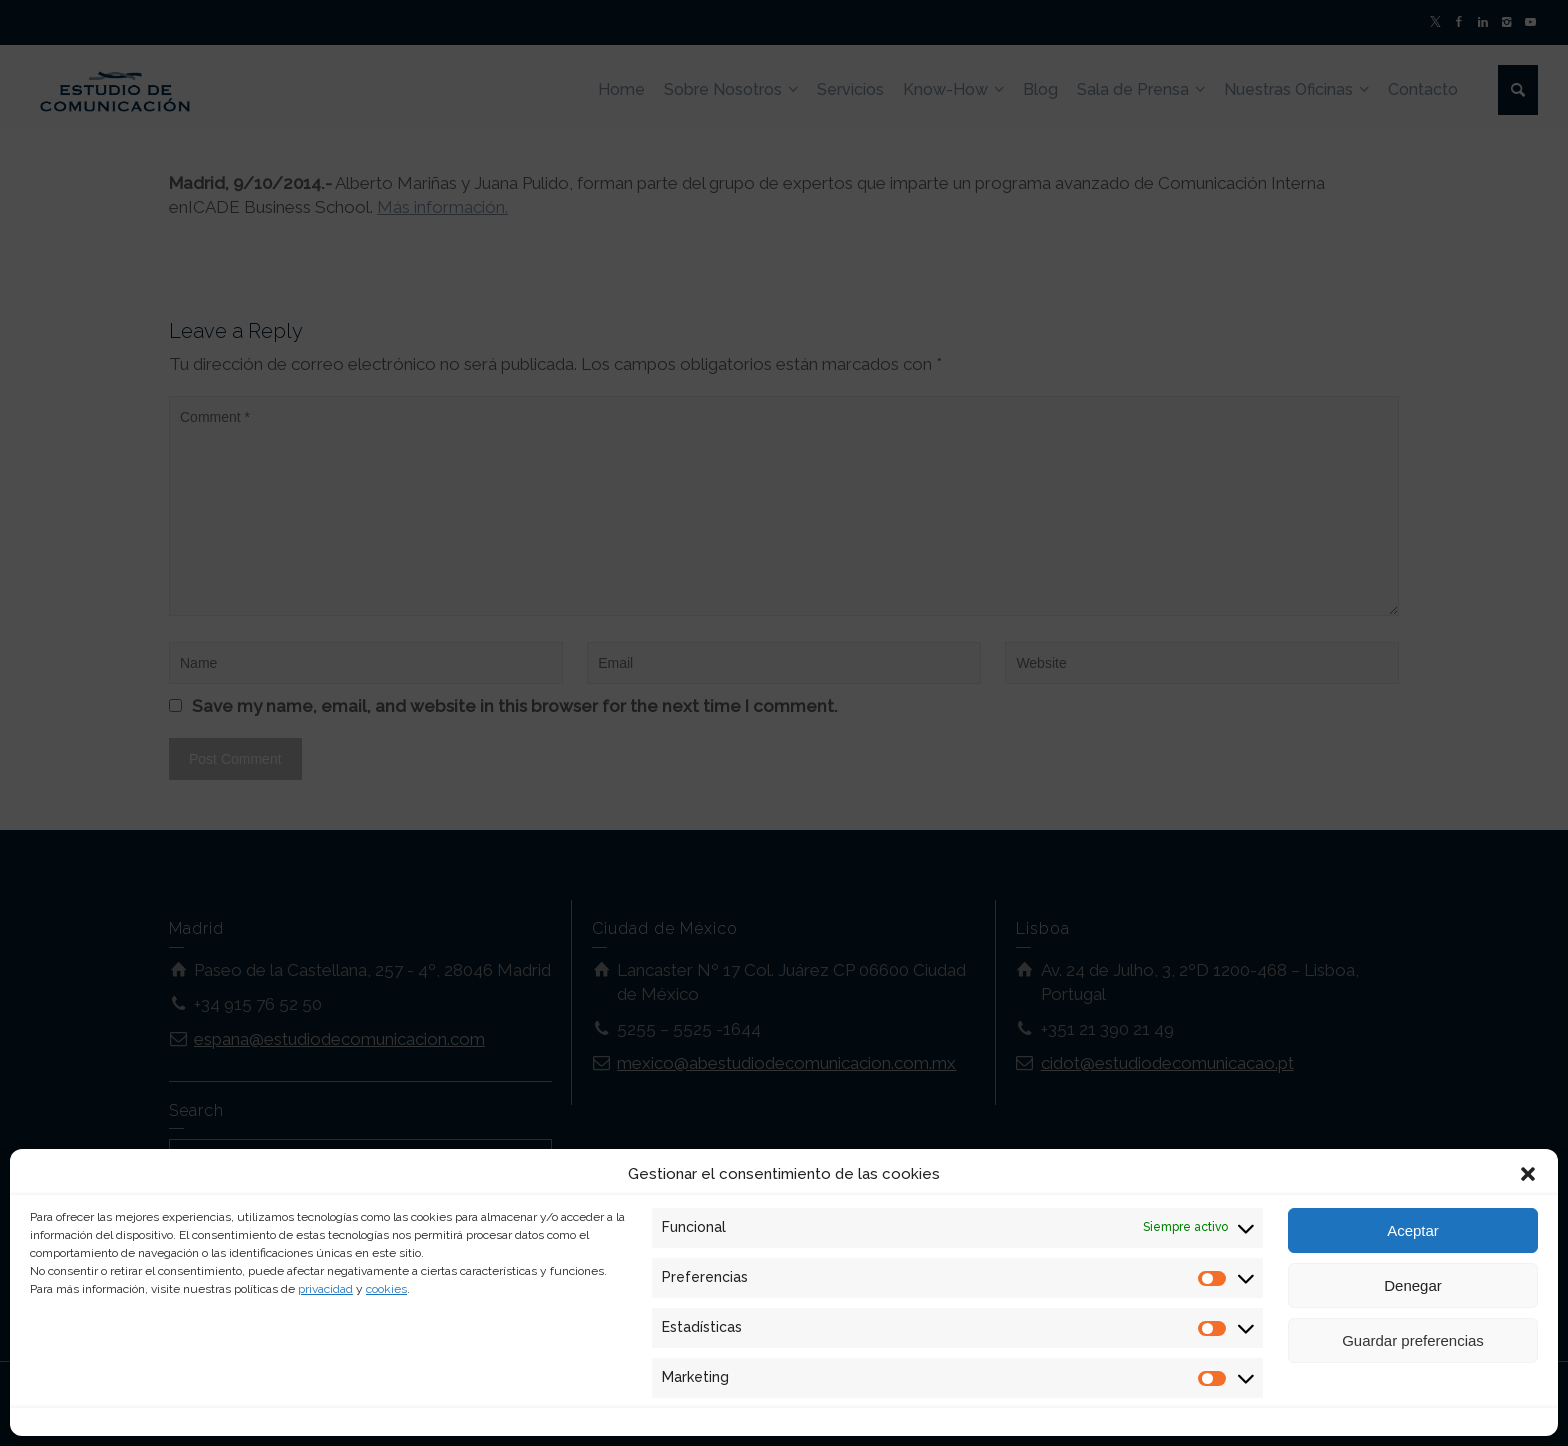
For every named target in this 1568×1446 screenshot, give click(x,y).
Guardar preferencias (1413, 1340)
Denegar (1413, 1285)
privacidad (325, 1289)
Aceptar (1413, 1230)
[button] (1528, 1174)
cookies (386, 1289)
